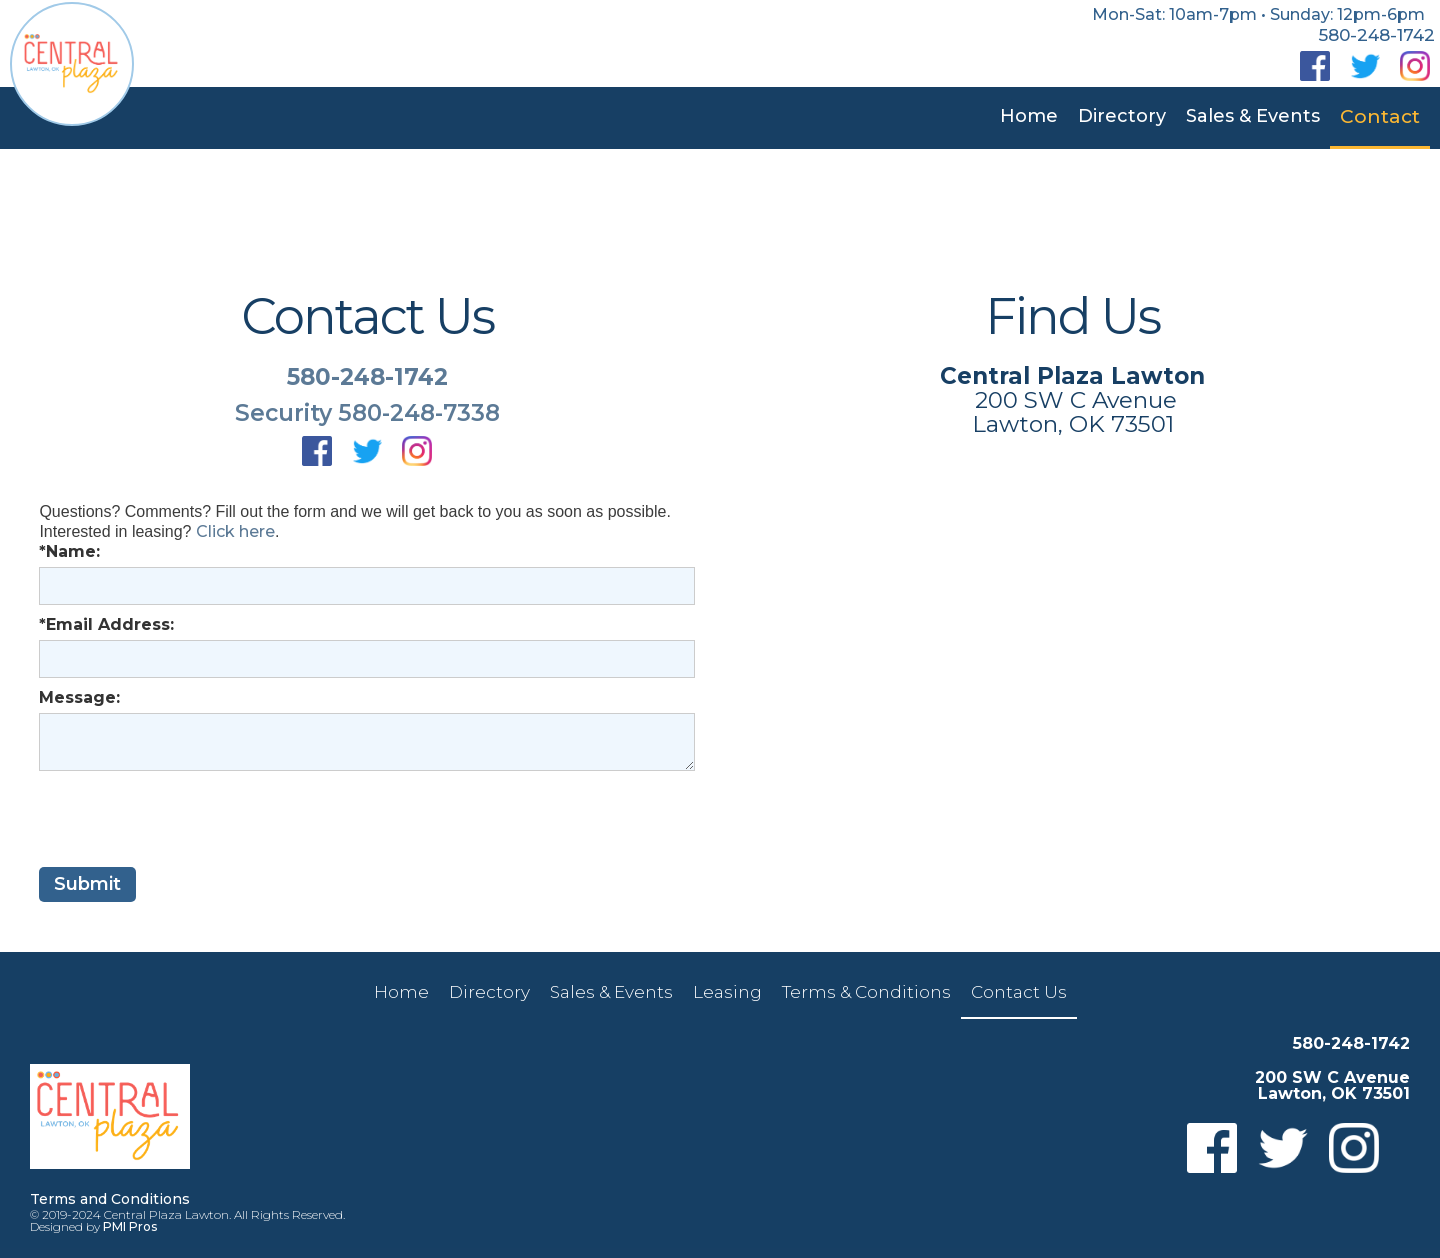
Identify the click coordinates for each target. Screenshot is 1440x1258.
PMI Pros (130, 1226)
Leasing (727, 992)
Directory (1122, 116)
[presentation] (191, 820)
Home (1029, 116)
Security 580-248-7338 (367, 413)
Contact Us (1019, 992)
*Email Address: (106, 624)
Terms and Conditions (110, 1199)
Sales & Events (1253, 116)
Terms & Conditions (866, 992)
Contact (1380, 116)
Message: (79, 697)
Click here (235, 531)
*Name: (69, 551)
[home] (72, 64)
